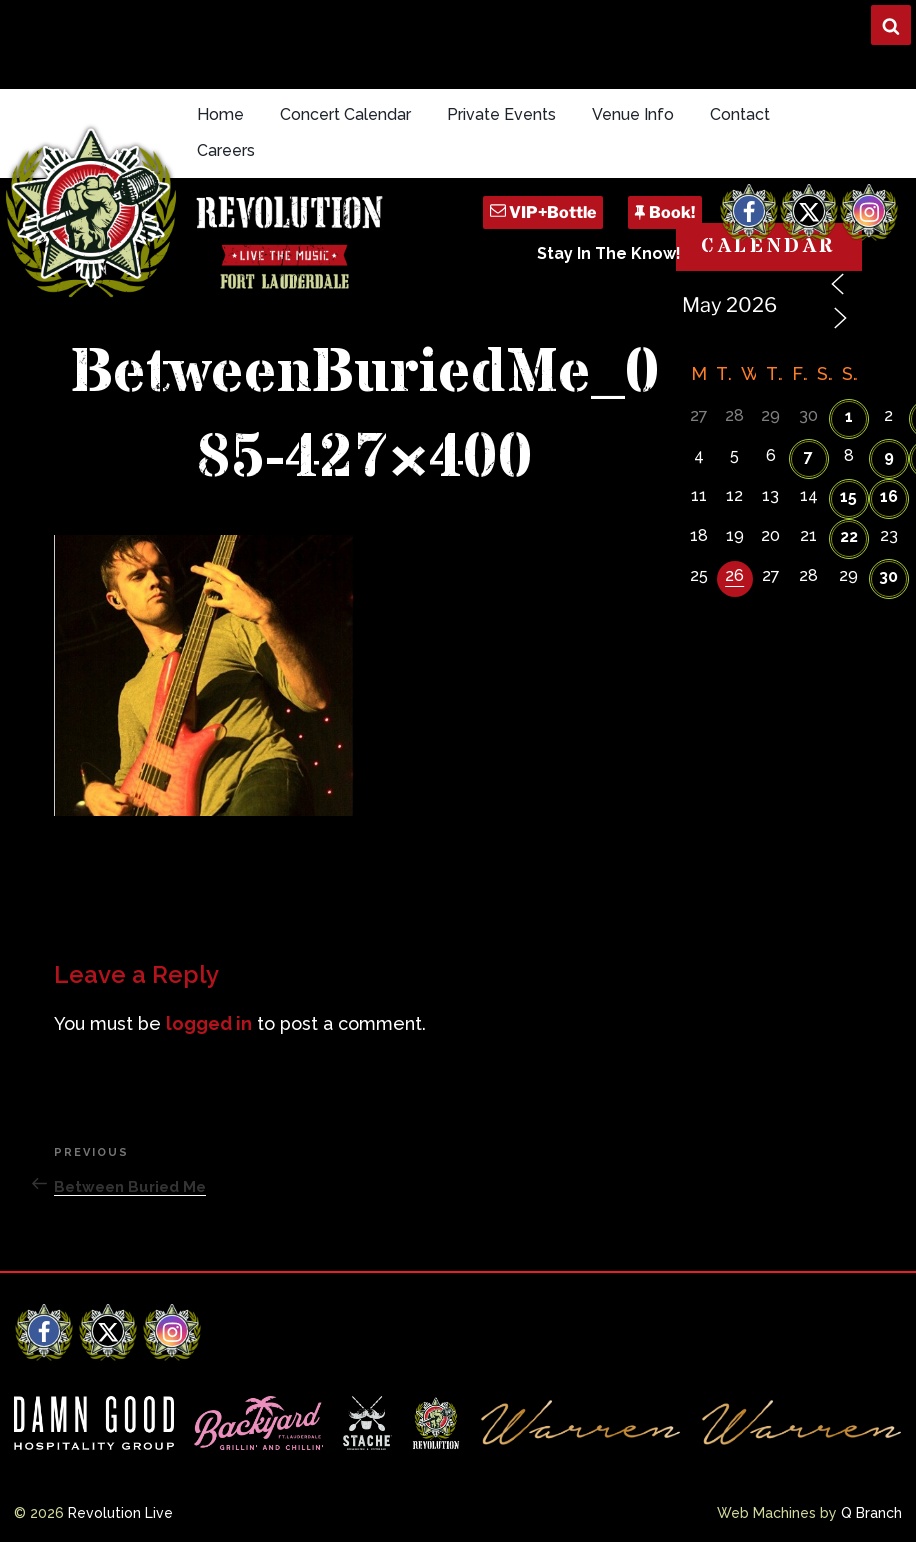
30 (888, 576)
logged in (209, 1023)
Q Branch (871, 1513)
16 (889, 496)
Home (220, 114)
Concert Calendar (345, 114)
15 (848, 496)
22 (849, 536)
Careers (226, 150)
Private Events (501, 114)
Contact (740, 114)
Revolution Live (120, 1513)
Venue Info (633, 114)
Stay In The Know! (609, 253)
